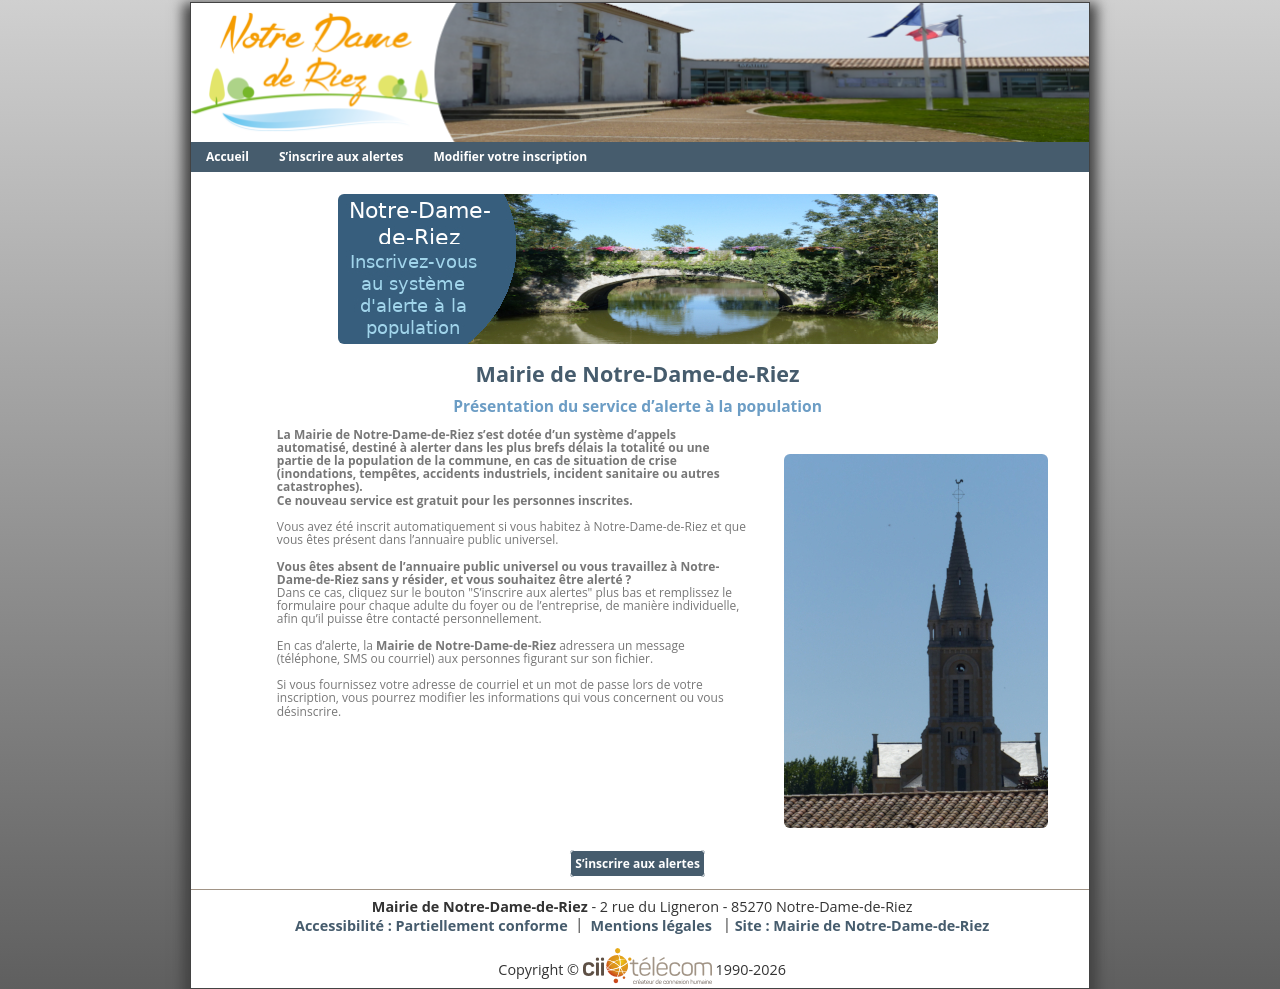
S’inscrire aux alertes (341, 156)
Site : (862, 925)
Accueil (227, 156)
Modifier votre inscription (511, 156)
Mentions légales (651, 925)
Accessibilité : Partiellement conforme (431, 925)
